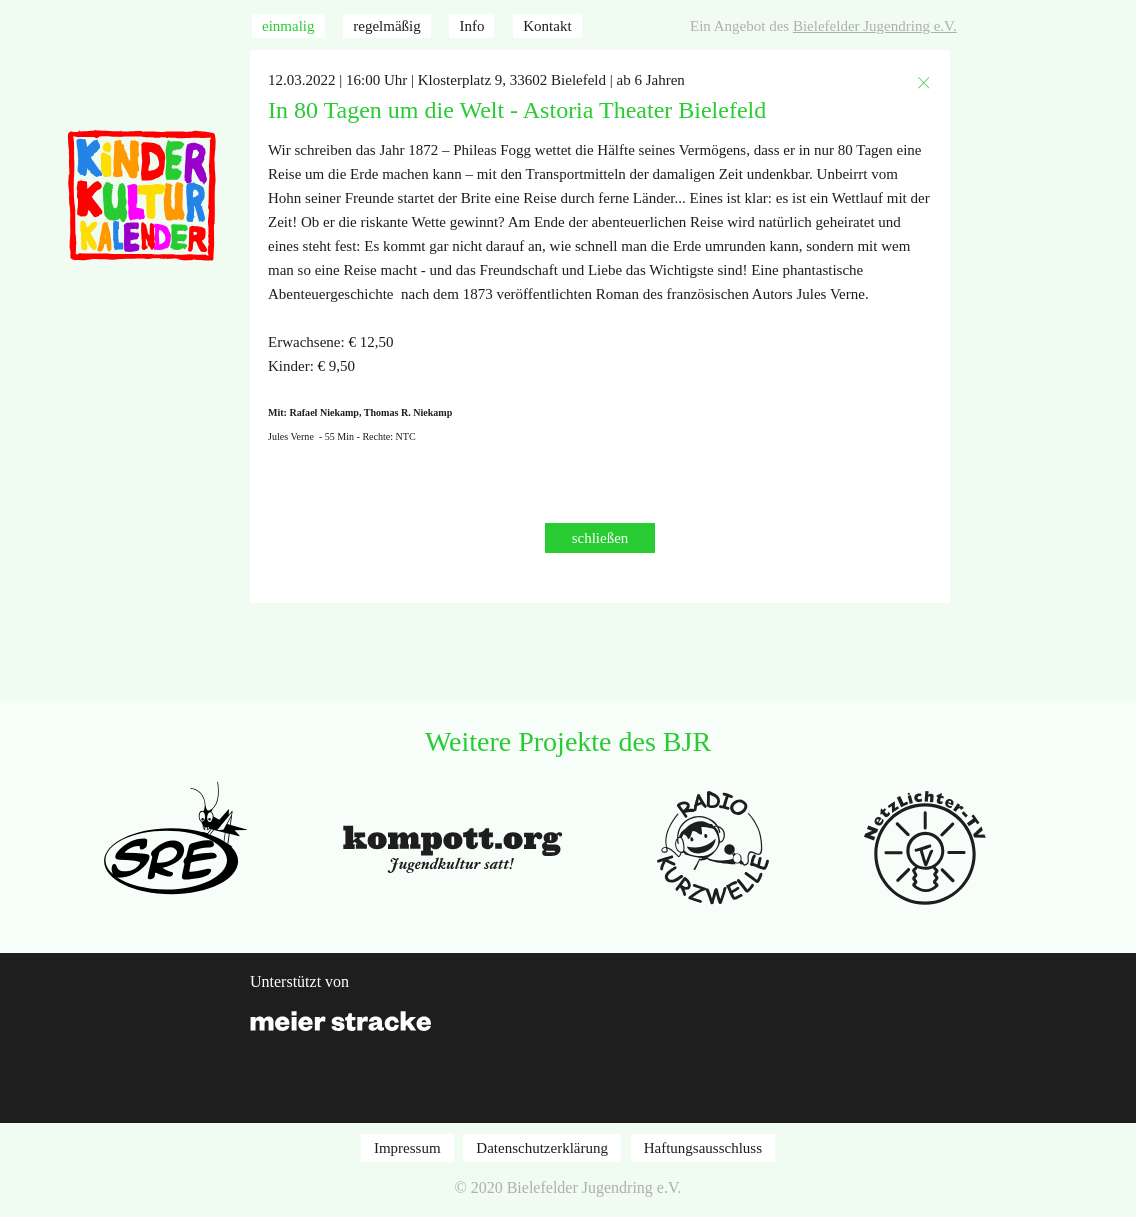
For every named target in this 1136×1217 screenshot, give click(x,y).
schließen (600, 538)
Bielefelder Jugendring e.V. (875, 26)
